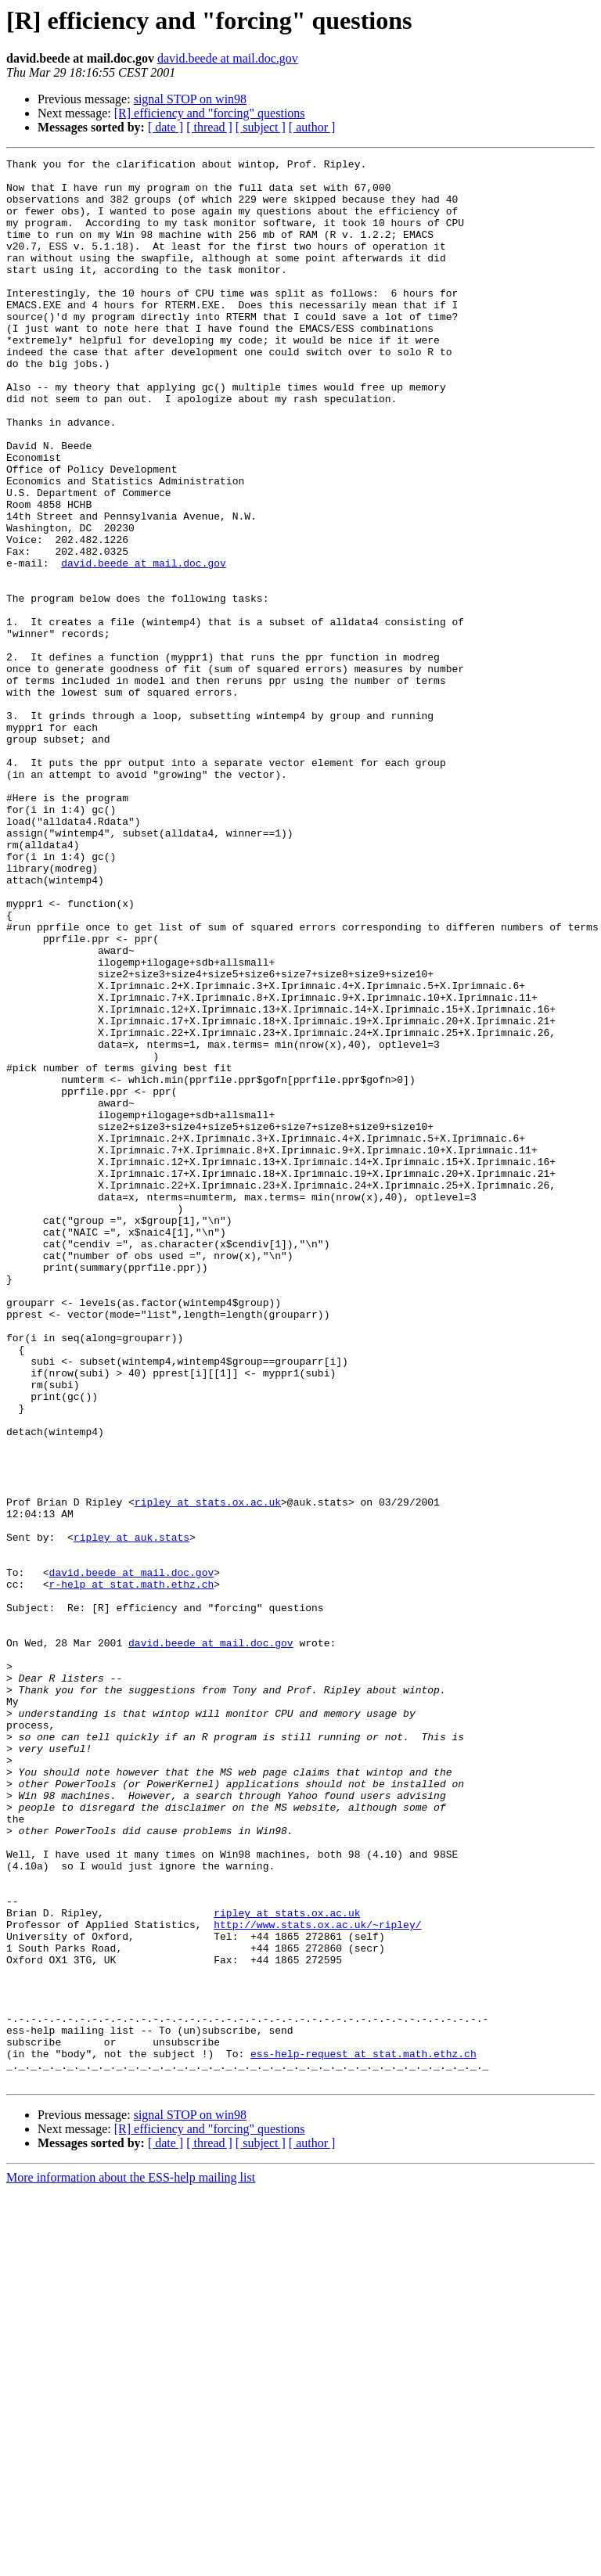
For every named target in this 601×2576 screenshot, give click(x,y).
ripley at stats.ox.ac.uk (208, 1772)
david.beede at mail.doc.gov (227, 58)
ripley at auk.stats (131, 1814)
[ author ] (312, 127)
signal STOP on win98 (190, 99)
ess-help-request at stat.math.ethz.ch (363, 2434)
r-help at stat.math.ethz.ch (131, 1870)
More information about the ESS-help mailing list (130, 2562)
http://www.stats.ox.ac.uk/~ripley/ (317, 2279)
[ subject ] (261, 127)
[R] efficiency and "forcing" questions (209, 113)
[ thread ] (209, 127)
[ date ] (165, 127)
